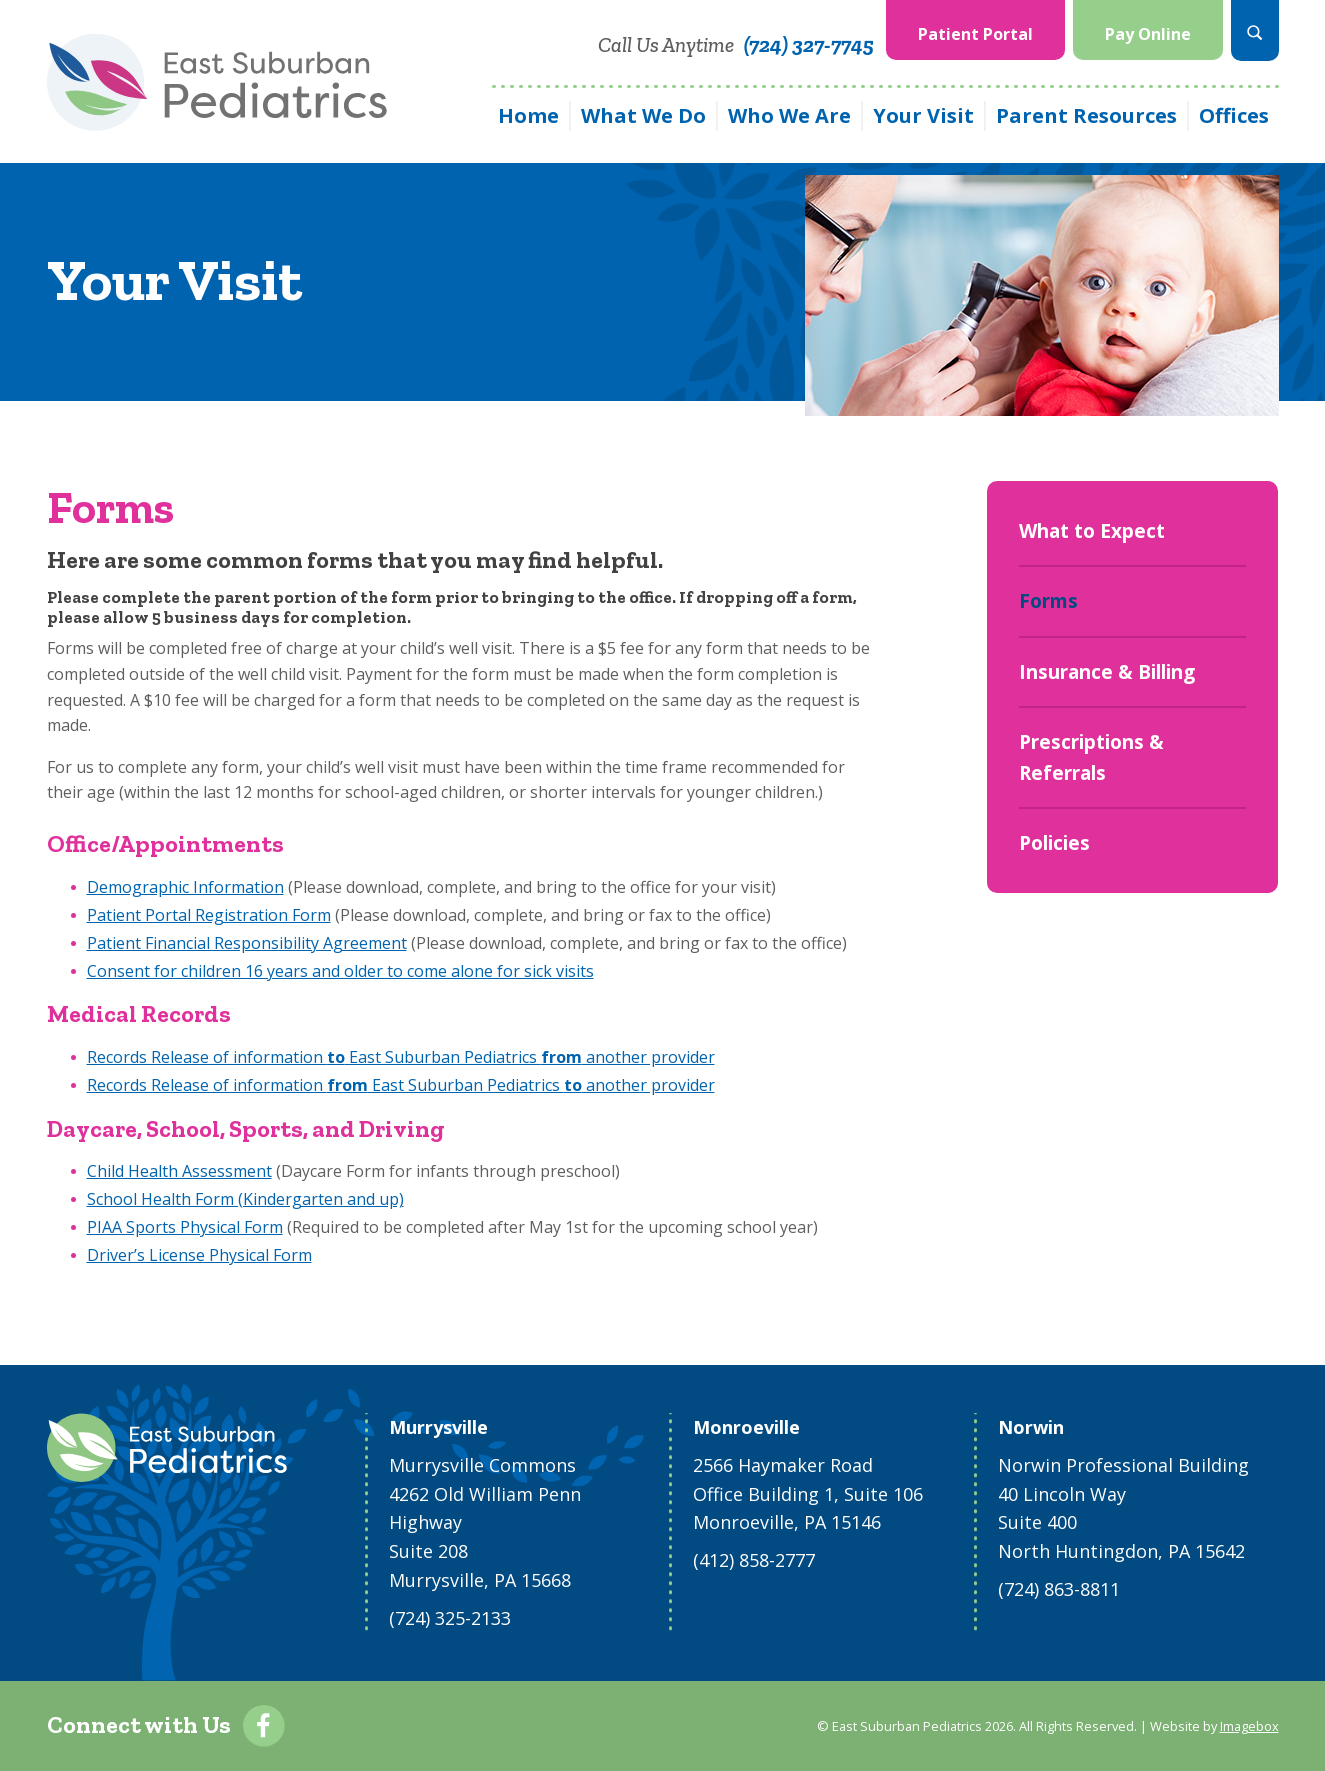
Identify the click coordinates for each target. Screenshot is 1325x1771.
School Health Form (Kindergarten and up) (245, 1199)
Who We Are (789, 115)
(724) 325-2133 (450, 1618)
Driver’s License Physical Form (199, 1255)
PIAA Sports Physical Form (185, 1227)
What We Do (643, 115)
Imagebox (1249, 1726)
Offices (1234, 115)
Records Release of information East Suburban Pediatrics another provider (401, 1057)
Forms (1048, 601)
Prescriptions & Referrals (1091, 757)
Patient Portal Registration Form (209, 915)
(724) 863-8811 (1059, 1589)
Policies (1054, 843)
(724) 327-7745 (809, 44)
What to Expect (1092, 531)
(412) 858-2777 (754, 1560)
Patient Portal (975, 34)
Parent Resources (1086, 115)
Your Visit (923, 115)
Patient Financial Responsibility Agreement (247, 943)
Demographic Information (185, 887)
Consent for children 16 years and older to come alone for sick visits (340, 971)
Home (528, 115)
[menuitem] (975, 30)
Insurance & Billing (1107, 672)
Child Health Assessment (179, 1171)
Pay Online (1148, 34)
